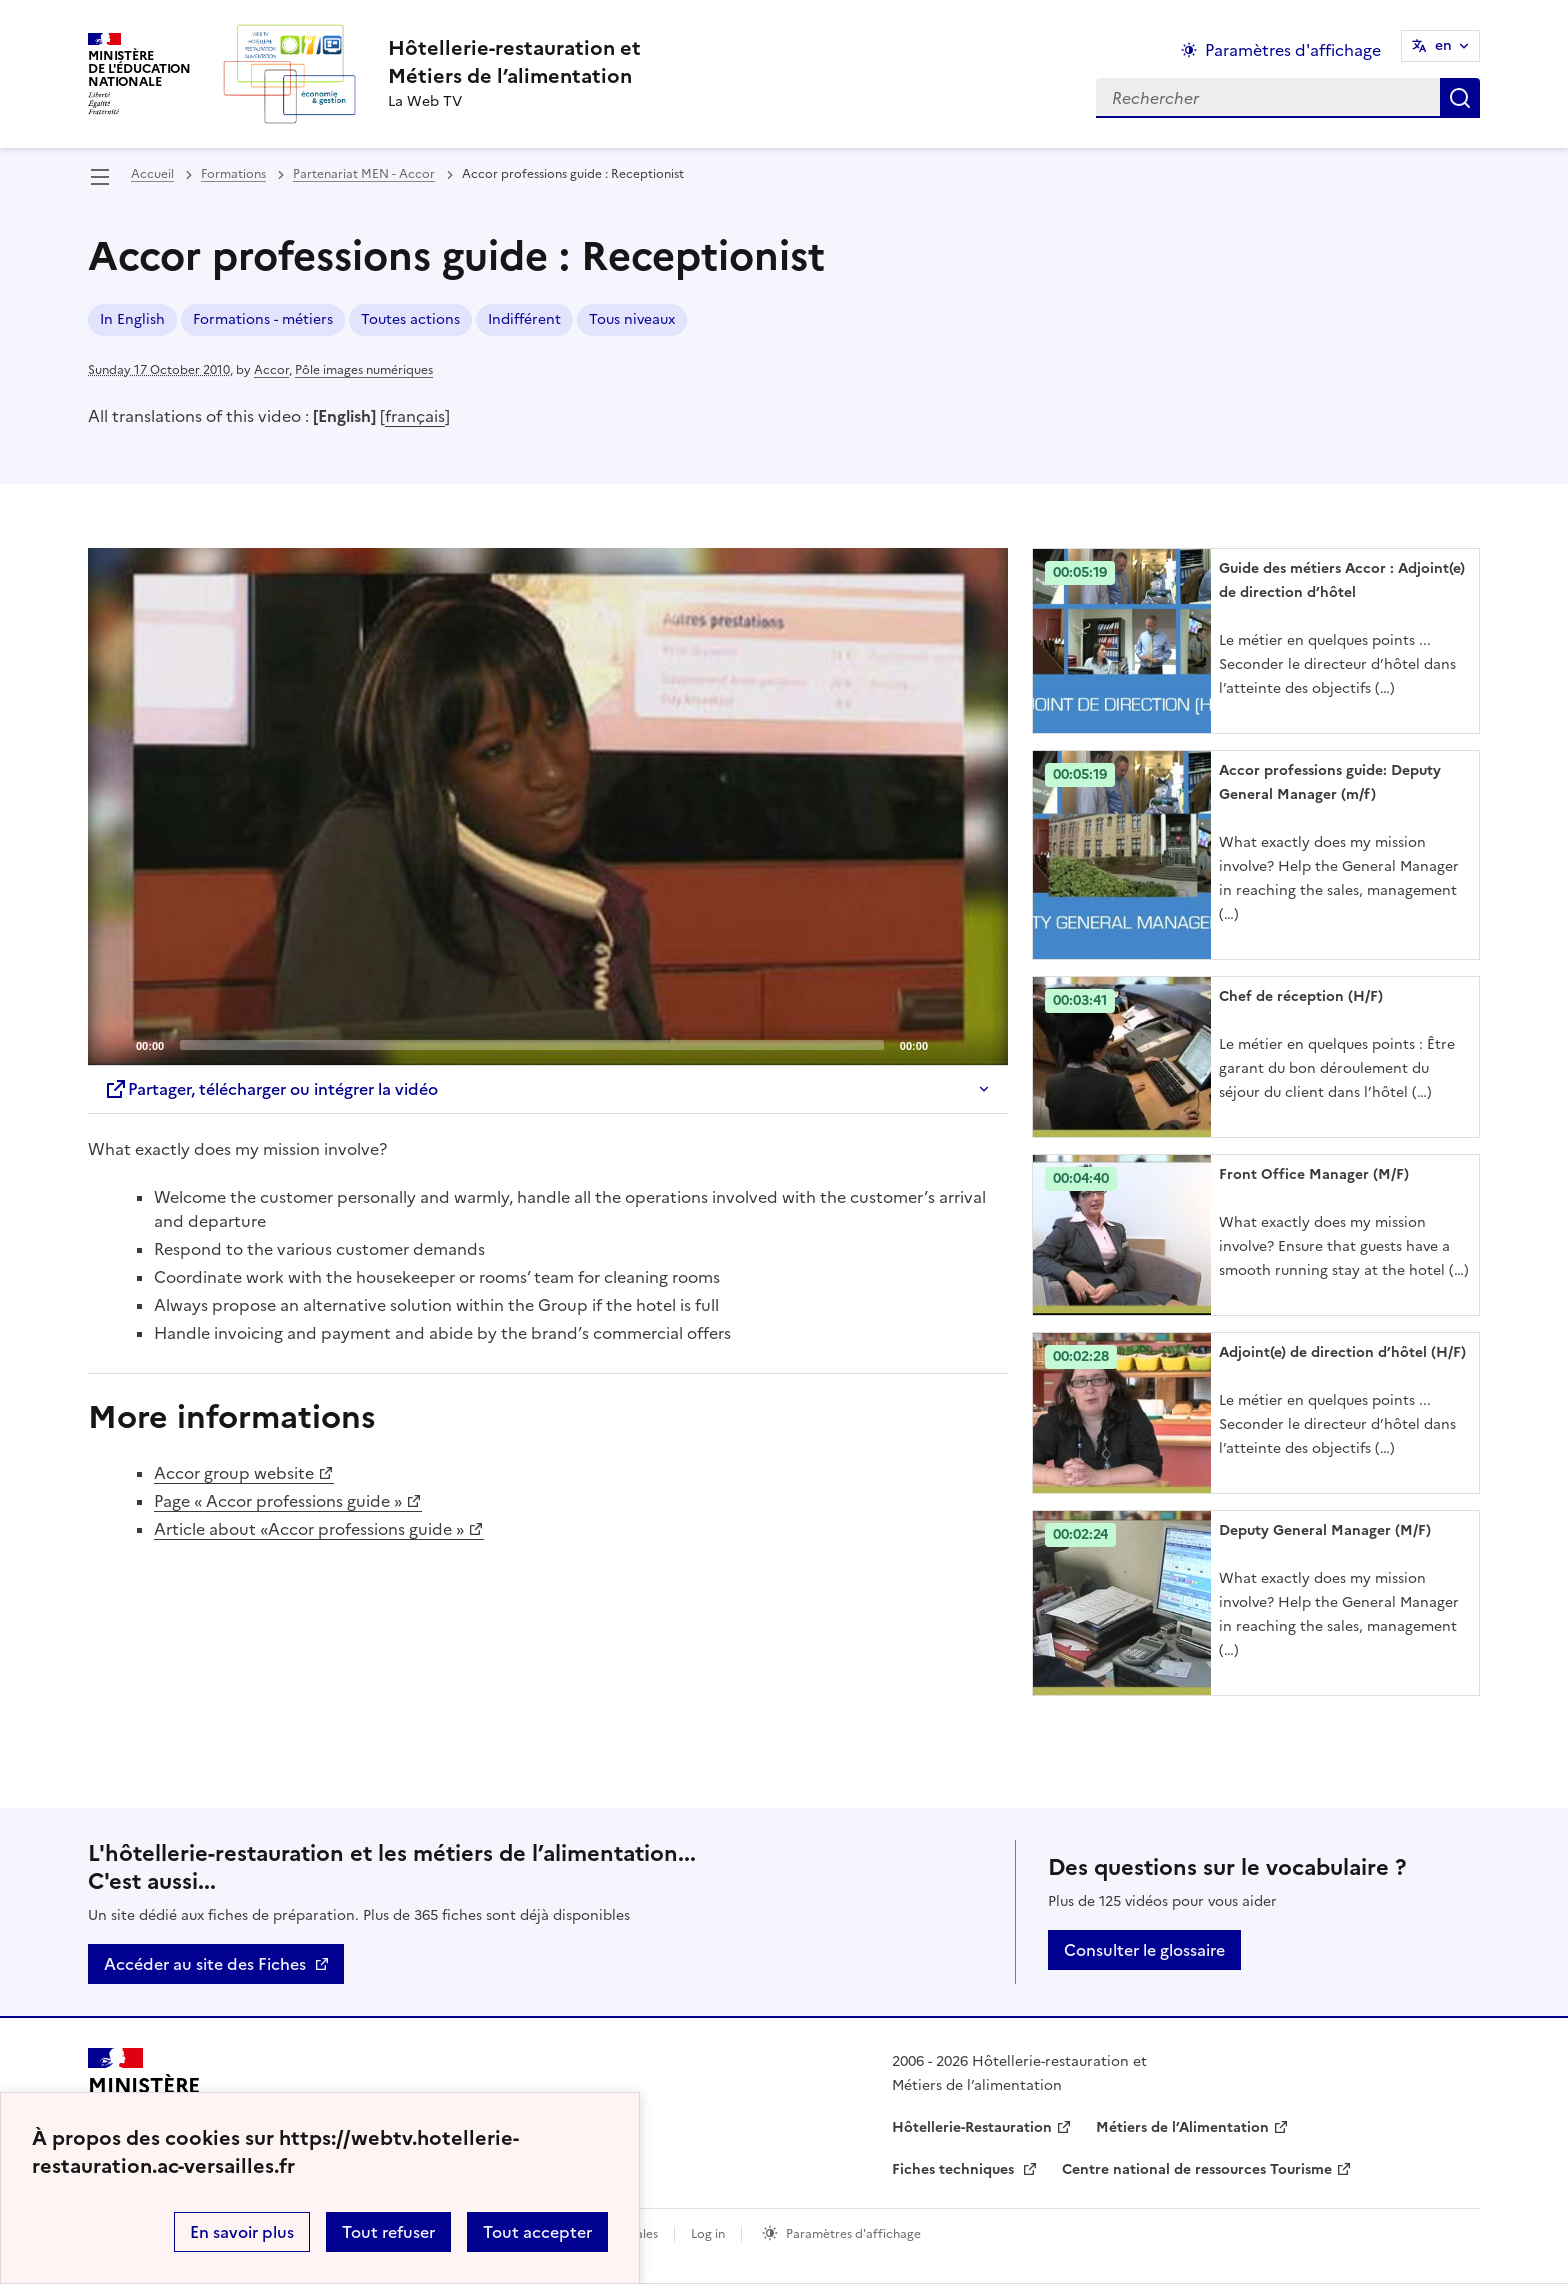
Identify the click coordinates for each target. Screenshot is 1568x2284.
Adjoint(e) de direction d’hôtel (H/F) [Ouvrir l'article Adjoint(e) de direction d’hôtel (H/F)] (1342, 1352)
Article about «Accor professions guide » (309, 1529)
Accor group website (234, 1473)
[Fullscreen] (981, 1044)
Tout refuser (388, 2232)
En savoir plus (242, 2232)
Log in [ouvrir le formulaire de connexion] (708, 2234)
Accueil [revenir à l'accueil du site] (152, 174)
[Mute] (949, 1044)
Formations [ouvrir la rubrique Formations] (233, 174)
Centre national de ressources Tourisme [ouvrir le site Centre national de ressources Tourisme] (1197, 2169)
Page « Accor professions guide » (278, 1501)
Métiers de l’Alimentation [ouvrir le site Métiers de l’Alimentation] (1182, 2127)
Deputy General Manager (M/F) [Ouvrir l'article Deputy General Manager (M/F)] (1325, 1530)
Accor (271, 370)
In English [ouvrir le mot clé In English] (132, 319)
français (415, 416)
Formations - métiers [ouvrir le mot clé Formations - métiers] (263, 319)
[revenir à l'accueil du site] (514, 62)
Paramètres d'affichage (853, 2234)
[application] (548, 807)
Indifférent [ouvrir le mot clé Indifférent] (524, 319)
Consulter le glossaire (1144, 1950)
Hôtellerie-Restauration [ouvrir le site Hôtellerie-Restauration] (972, 2127)
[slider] (532, 1045)
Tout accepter (537, 2232)
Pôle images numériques (364, 370)
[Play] (548, 807)
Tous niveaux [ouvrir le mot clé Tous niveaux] (632, 319)
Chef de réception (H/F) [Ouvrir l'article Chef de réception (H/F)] (1301, 996)
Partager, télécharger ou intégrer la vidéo (271, 1089)
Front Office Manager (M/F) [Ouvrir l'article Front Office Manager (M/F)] (1314, 1174)
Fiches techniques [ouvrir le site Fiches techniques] (955, 2169)
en (1443, 45)
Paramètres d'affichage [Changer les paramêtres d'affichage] (1293, 50)
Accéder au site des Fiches (205, 1964)
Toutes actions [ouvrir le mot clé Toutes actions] (410, 319)
